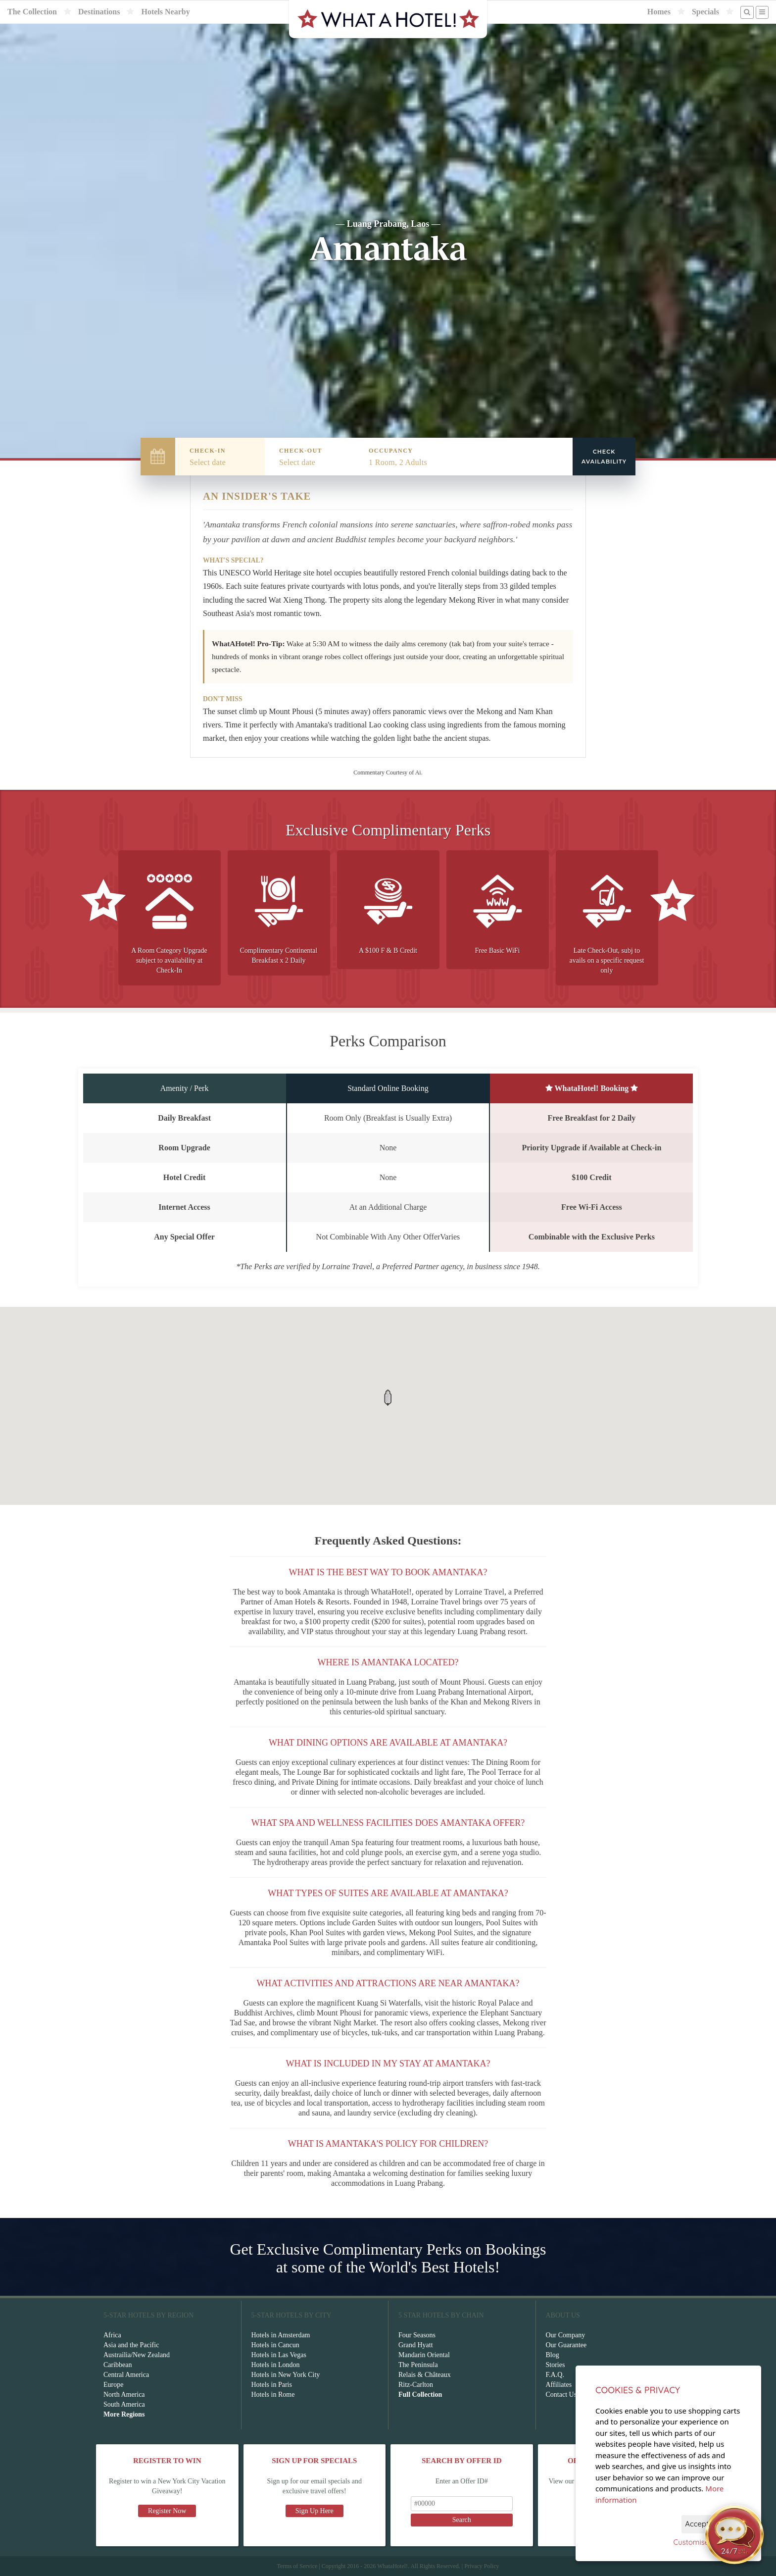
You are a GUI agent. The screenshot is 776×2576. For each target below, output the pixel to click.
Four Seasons (417, 2335)
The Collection (32, 11)
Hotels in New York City (285, 2374)
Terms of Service (297, 2566)
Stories (555, 2365)
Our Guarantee (566, 2345)
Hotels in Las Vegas (278, 2355)
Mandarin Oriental (424, 2355)
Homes (659, 11)
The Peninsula (418, 2365)
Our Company (565, 2335)
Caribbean (117, 2365)
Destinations (99, 11)
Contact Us (561, 2394)
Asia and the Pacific (131, 2345)
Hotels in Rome (273, 2394)
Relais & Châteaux (424, 2374)
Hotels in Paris (271, 2384)
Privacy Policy (481, 2566)
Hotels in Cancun (275, 2345)
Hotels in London (275, 2365)
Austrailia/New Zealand (136, 2355)
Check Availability (604, 456)
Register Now (167, 2511)
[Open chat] (734, 2534)
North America (124, 2394)
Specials (705, 11)
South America (124, 2404)
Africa (112, 2335)
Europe (113, 2384)
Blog (552, 2355)
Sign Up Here (314, 2511)
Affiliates (559, 2384)
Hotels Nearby (165, 11)
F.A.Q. (555, 2374)
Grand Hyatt (415, 2345)
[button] (388, 1398)
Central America (126, 2374)
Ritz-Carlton (415, 2384)
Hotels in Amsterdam (280, 2335)
